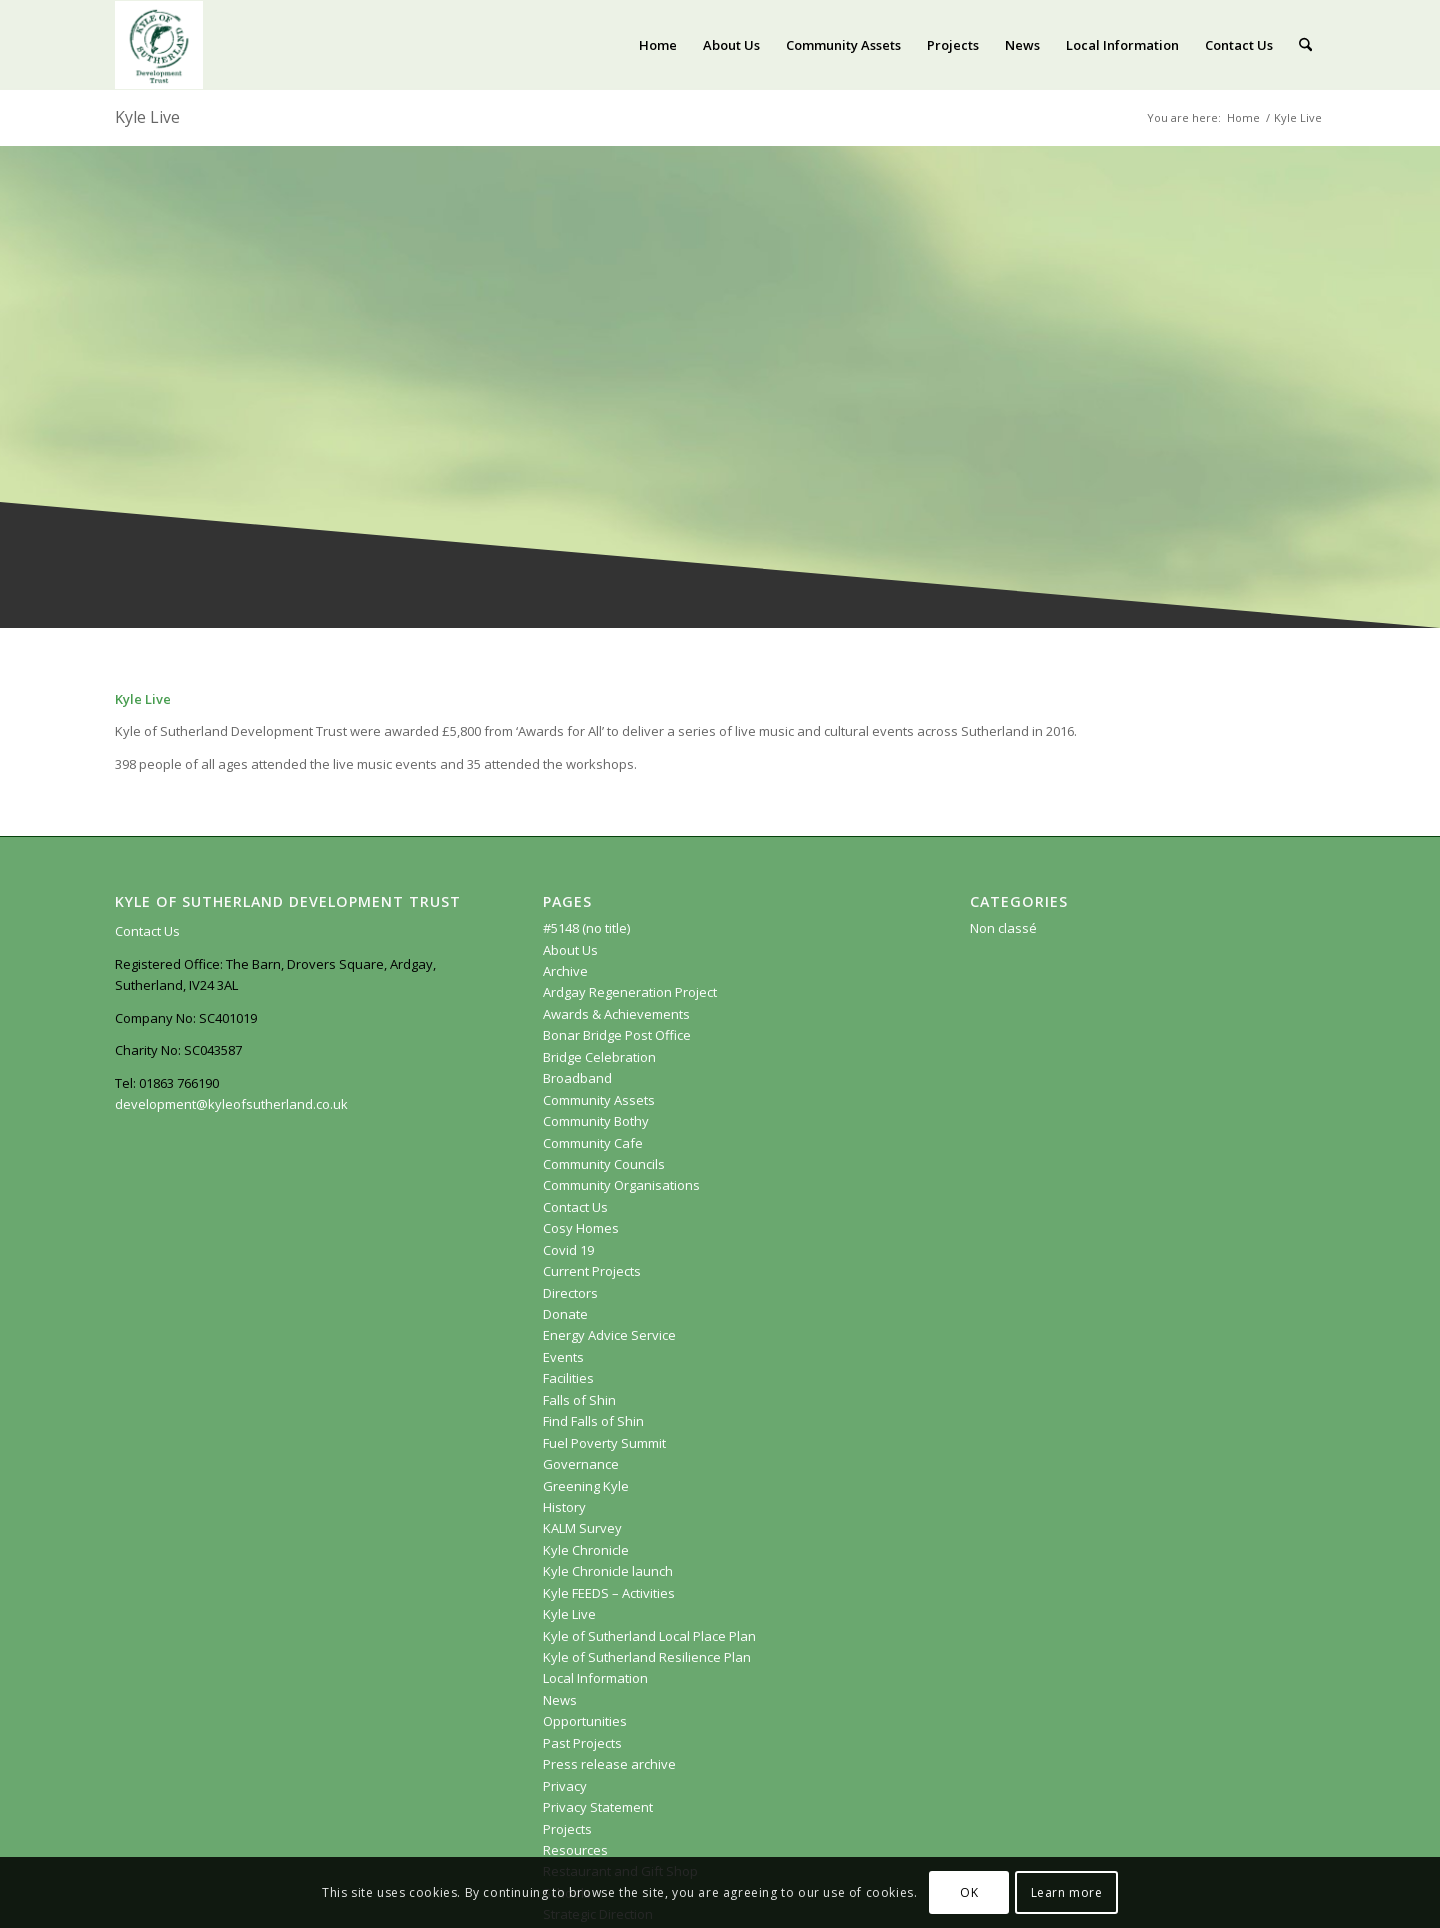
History (564, 1507)
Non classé (1003, 928)
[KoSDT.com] (159, 45)
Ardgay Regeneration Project (630, 992)
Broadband (577, 1078)
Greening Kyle (587, 1486)
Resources (575, 1850)
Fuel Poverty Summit (604, 1443)
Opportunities (585, 1721)
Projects (567, 1829)
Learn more (1067, 1892)
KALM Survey (582, 1528)
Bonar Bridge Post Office (617, 1035)
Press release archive (609, 1764)
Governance (581, 1464)
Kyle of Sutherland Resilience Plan (647, 1657)
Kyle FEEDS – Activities (609, 1593)
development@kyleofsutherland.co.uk (231, 1104)
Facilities (568, 1378)
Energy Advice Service (609, 1335)
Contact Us (147, 931)
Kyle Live (147, 117)
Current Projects (592, 1271)
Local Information (595, 1678)
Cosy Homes (581, 1228)
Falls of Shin (579, 1400)
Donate (565, 1314)
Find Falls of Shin (593, 1421)
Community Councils (604, 1164)
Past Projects (582, 1743)
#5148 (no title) (586, 928)
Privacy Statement (598, 1807)
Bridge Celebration (599, 1057)
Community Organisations (621, 1185)
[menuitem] (658, 45)
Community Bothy (596, 1121)
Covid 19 (568, 1250)
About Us (570, 950)
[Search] (1305, 45)
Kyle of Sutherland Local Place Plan (649, 1636)
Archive (565, 971)
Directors (570, 1293)
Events (563, 1357)
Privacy (565, 1786)
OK (969, 1892)
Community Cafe (593, 1143)
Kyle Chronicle (586, 1550)
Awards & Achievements (616, 1014)
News (560, 1700)
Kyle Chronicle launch (608, 1571)
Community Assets (599, 1100)
